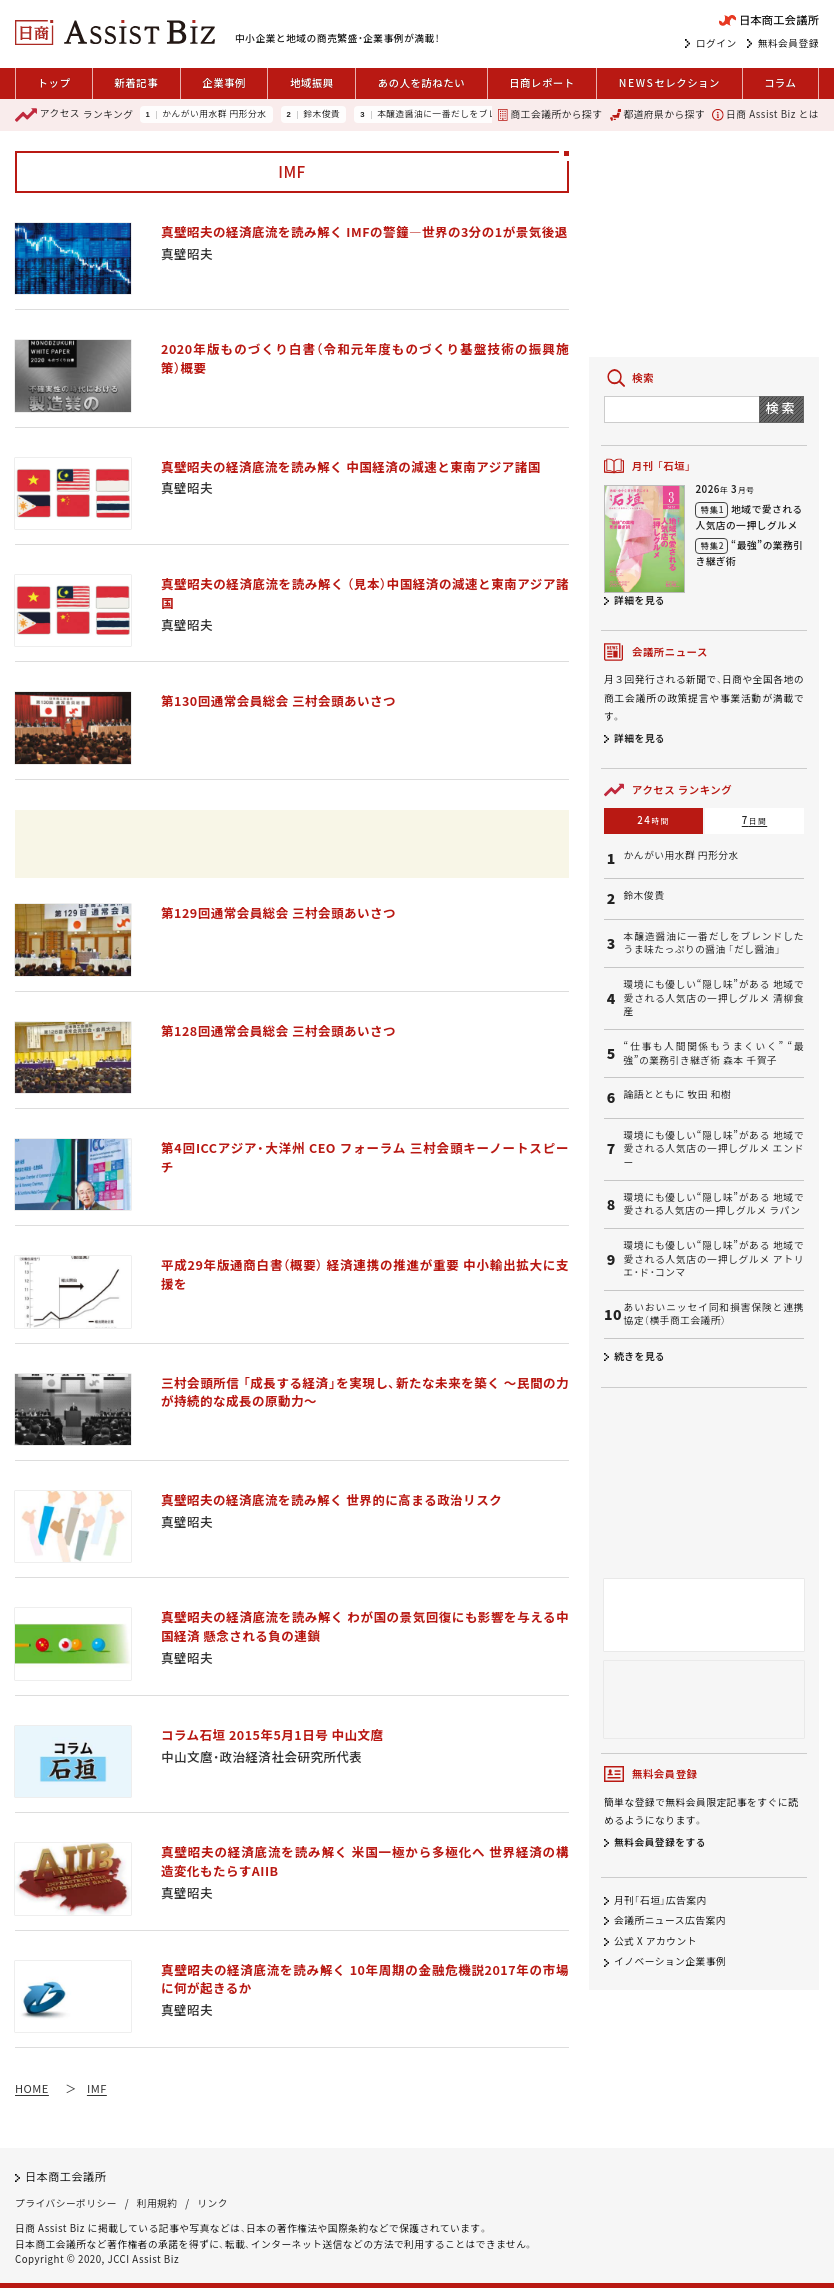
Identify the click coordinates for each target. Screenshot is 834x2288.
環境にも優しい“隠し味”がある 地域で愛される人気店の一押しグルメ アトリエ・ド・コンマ (714, 1259)
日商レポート (541, 82)
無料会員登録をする (660, 1842)
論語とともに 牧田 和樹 (678, 1094)
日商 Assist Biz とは (765, 114)
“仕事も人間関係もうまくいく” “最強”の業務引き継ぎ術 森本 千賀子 (714, 1053)
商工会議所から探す (550, 114)
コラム (780, 82)
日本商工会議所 (65, 2176)
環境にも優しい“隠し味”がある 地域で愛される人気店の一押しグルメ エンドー (714, 1149)
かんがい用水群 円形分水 (214, 114)
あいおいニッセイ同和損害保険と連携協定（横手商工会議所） (714, 1314)
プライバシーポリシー (66, 2203)
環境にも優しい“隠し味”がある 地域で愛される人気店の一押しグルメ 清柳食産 (714, 998)
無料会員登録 (788, 43)
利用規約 (157, 2203)
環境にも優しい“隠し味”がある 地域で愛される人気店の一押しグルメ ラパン (714, 1204)
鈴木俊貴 (321, 114)
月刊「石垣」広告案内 (660, 1900)
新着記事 (136, 82)
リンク (212, 2203)
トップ (54, 82)
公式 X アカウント (655, 1941)
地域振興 (312, 82)
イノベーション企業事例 (670, 1962)
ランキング (74, 115)
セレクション (669, 83)
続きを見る (639, 1356)
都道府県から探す (657, 114)
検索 (781, 407)
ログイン (716, 43)
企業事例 (224, 82)
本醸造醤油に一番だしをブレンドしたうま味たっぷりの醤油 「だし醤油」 (714, 943)
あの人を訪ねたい (421, 82)
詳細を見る (639, 600)
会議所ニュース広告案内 (670, 1921)
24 (653, 820)
